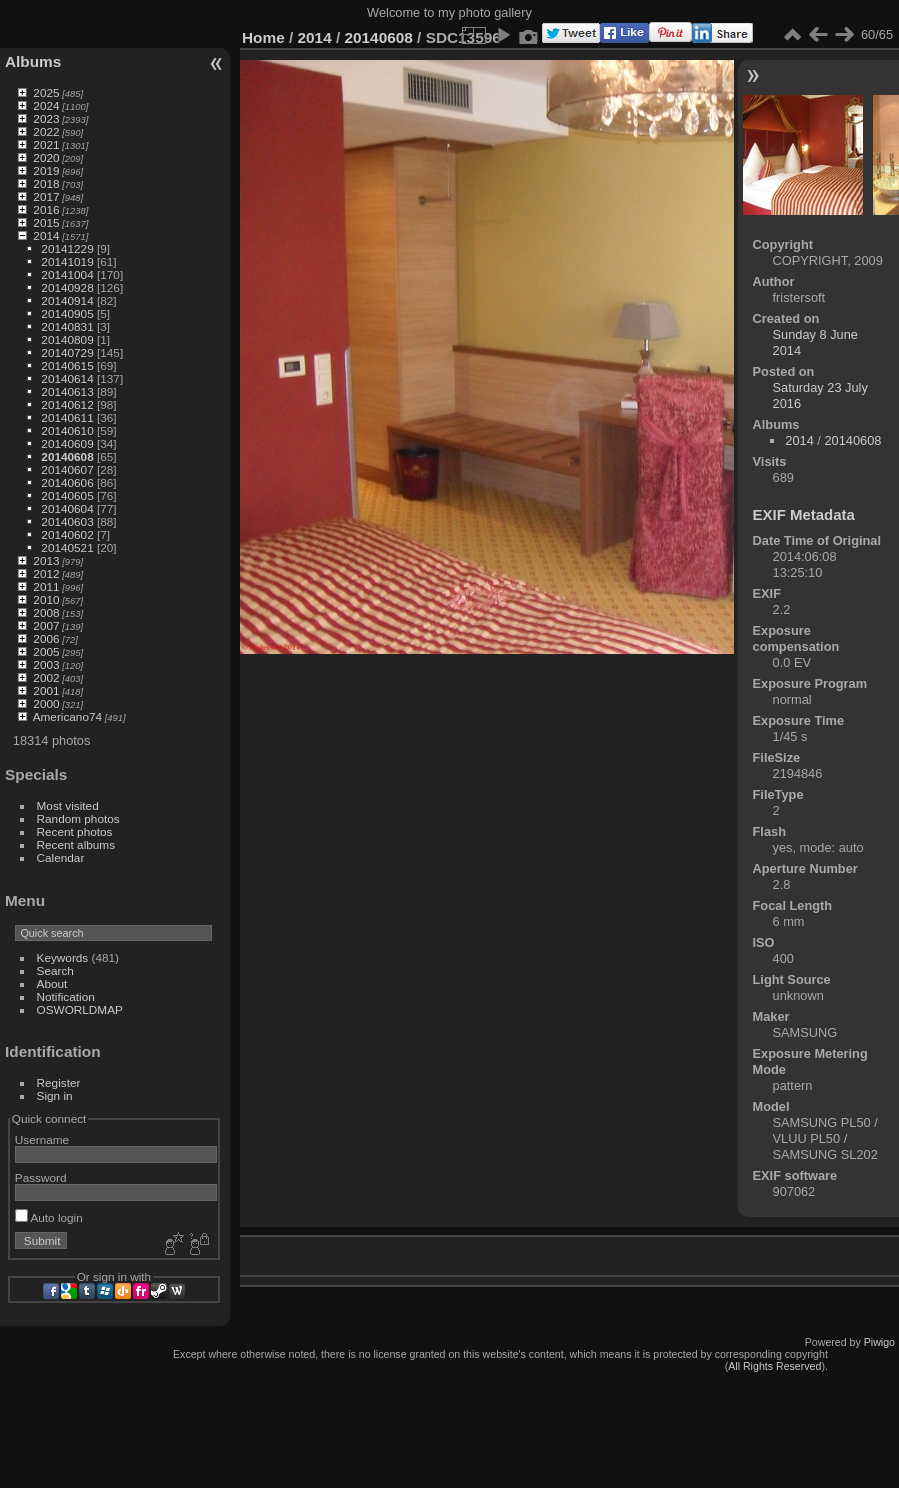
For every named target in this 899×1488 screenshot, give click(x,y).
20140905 (67, 313)
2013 (46, 560)
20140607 (67, 469)
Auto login (49, 1217)
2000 (46, 703)
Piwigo (879, 1342)
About (52, 983)
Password (41, 1177)
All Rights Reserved (774, 1366)
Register (59, 1082)
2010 (46, 599)
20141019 (67, 261)
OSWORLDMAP (80, 1009)
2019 (46, 170)
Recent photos (75, 831)
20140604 (67, 508)
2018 (46, 183)
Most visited (68, 805)
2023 (46, 118)
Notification (66, 996)
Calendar (61, 857)
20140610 (67, 430)
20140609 (67, 443)
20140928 (67, 287)
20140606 (67, 482)
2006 (46, 638)
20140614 (67, 378)
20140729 (67, 352)
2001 (46, 690)
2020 (46, 157)
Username (42, 1139)
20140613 (67, 391)
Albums (33, 61)
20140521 (67, 547)
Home (263, 37)
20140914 (67, 300)
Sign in (55, 1095)
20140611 (67, 417)
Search (55, 970)
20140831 (67, 326)
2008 (46, 612)
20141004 (67, 274)
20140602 (67, 534)
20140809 (67, 339)
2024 (46, 105)
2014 (46, 235)
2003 (46, 664)
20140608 (67, 456)
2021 (46, 144)
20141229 (67, 248)
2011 (46, 586)
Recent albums (76, 844)
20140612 (67, 404)
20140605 (67, 495)
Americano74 (67, 716)
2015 (46, 222)
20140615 (67, 365)
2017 (46, 196)
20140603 (67, 521)
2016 (46, 209)
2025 (46, 92)
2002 (46, 677)
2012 (46, 573)
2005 (46, 651)
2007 (46, 625)
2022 (46, 131)
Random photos (78, 818)
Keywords (63, 957)
